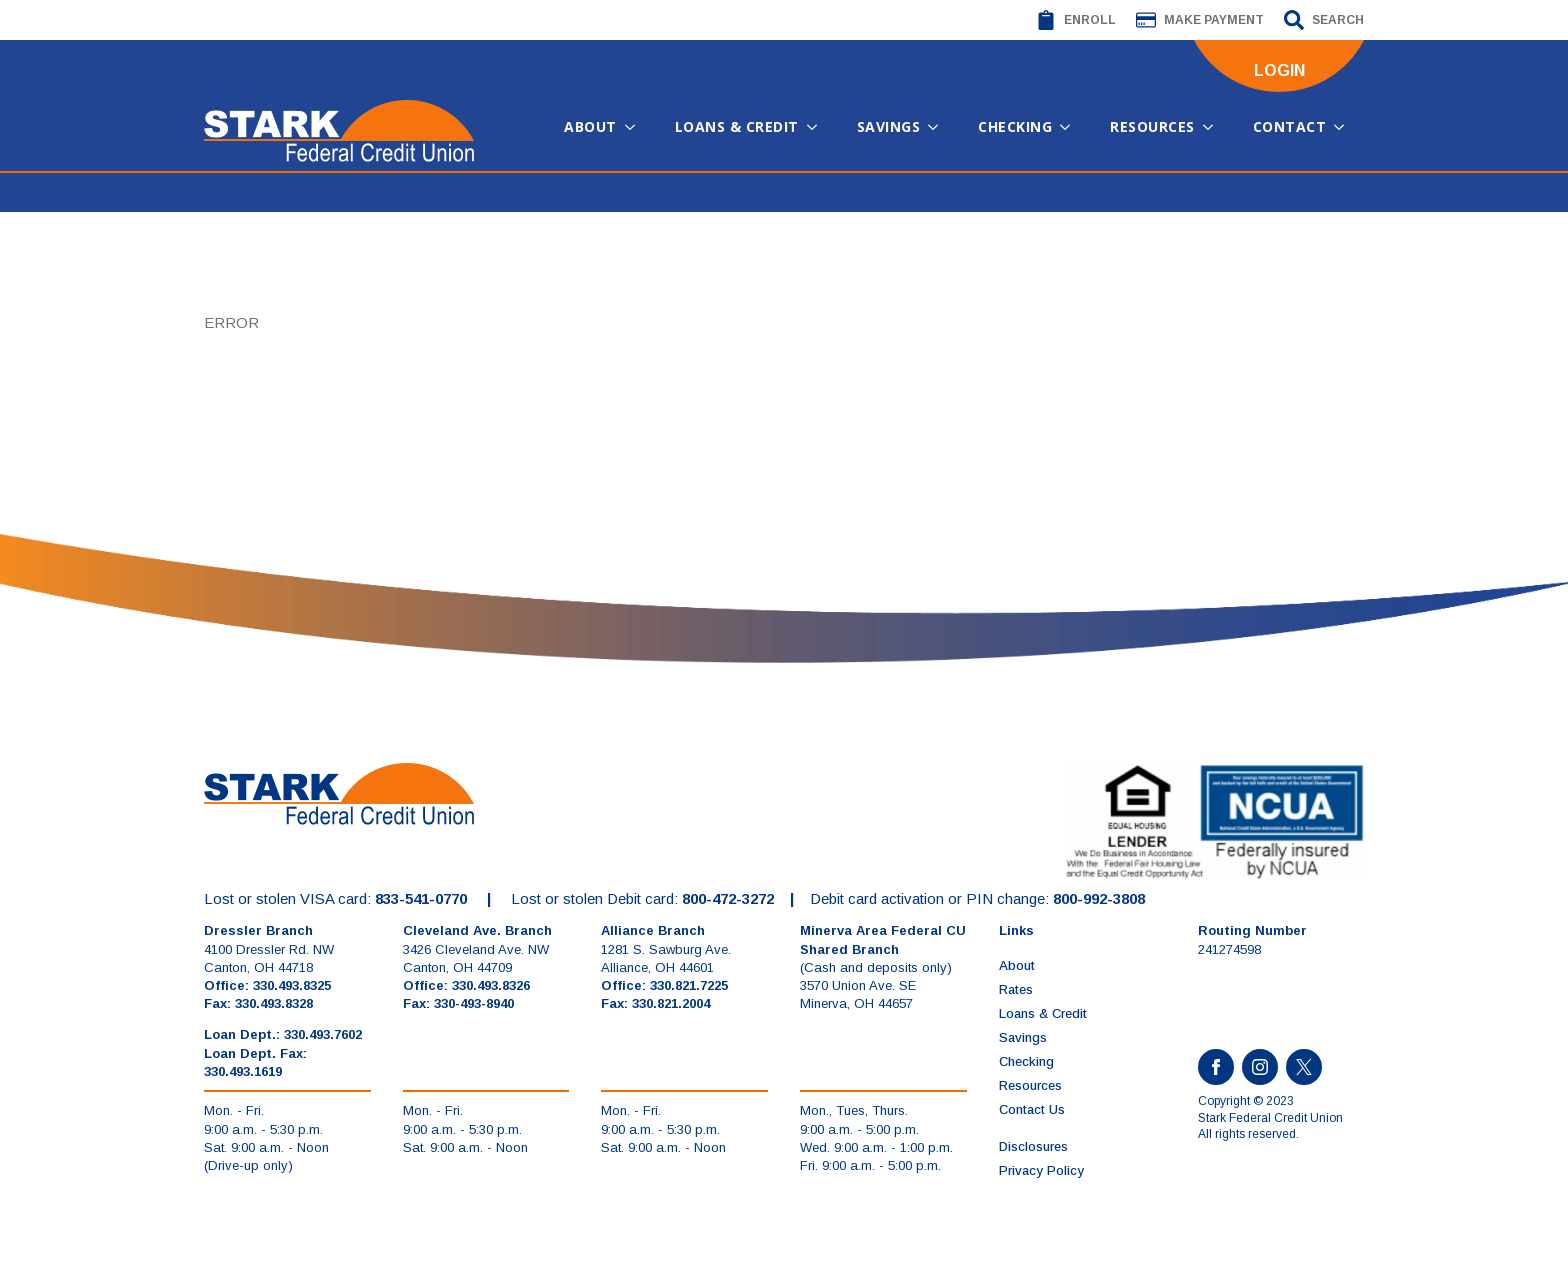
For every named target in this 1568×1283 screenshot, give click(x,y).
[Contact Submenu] (1345, 127)
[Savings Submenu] (939, 127)
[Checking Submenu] (1071, 127)
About (590, 126)
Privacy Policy (1041, 1170)
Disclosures (1033, 1146)
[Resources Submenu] (1214, 127)
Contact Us (1032, 1109)
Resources (1152, 126)
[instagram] (1260, 1067)
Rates (1016, 989)
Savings (889, 126)
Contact (1290, 126)
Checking (1015, 126)
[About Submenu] (636, 127)
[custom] (1304, 1067)
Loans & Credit (737, 126)
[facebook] (1216, 1067)
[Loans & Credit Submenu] (818, 127)
